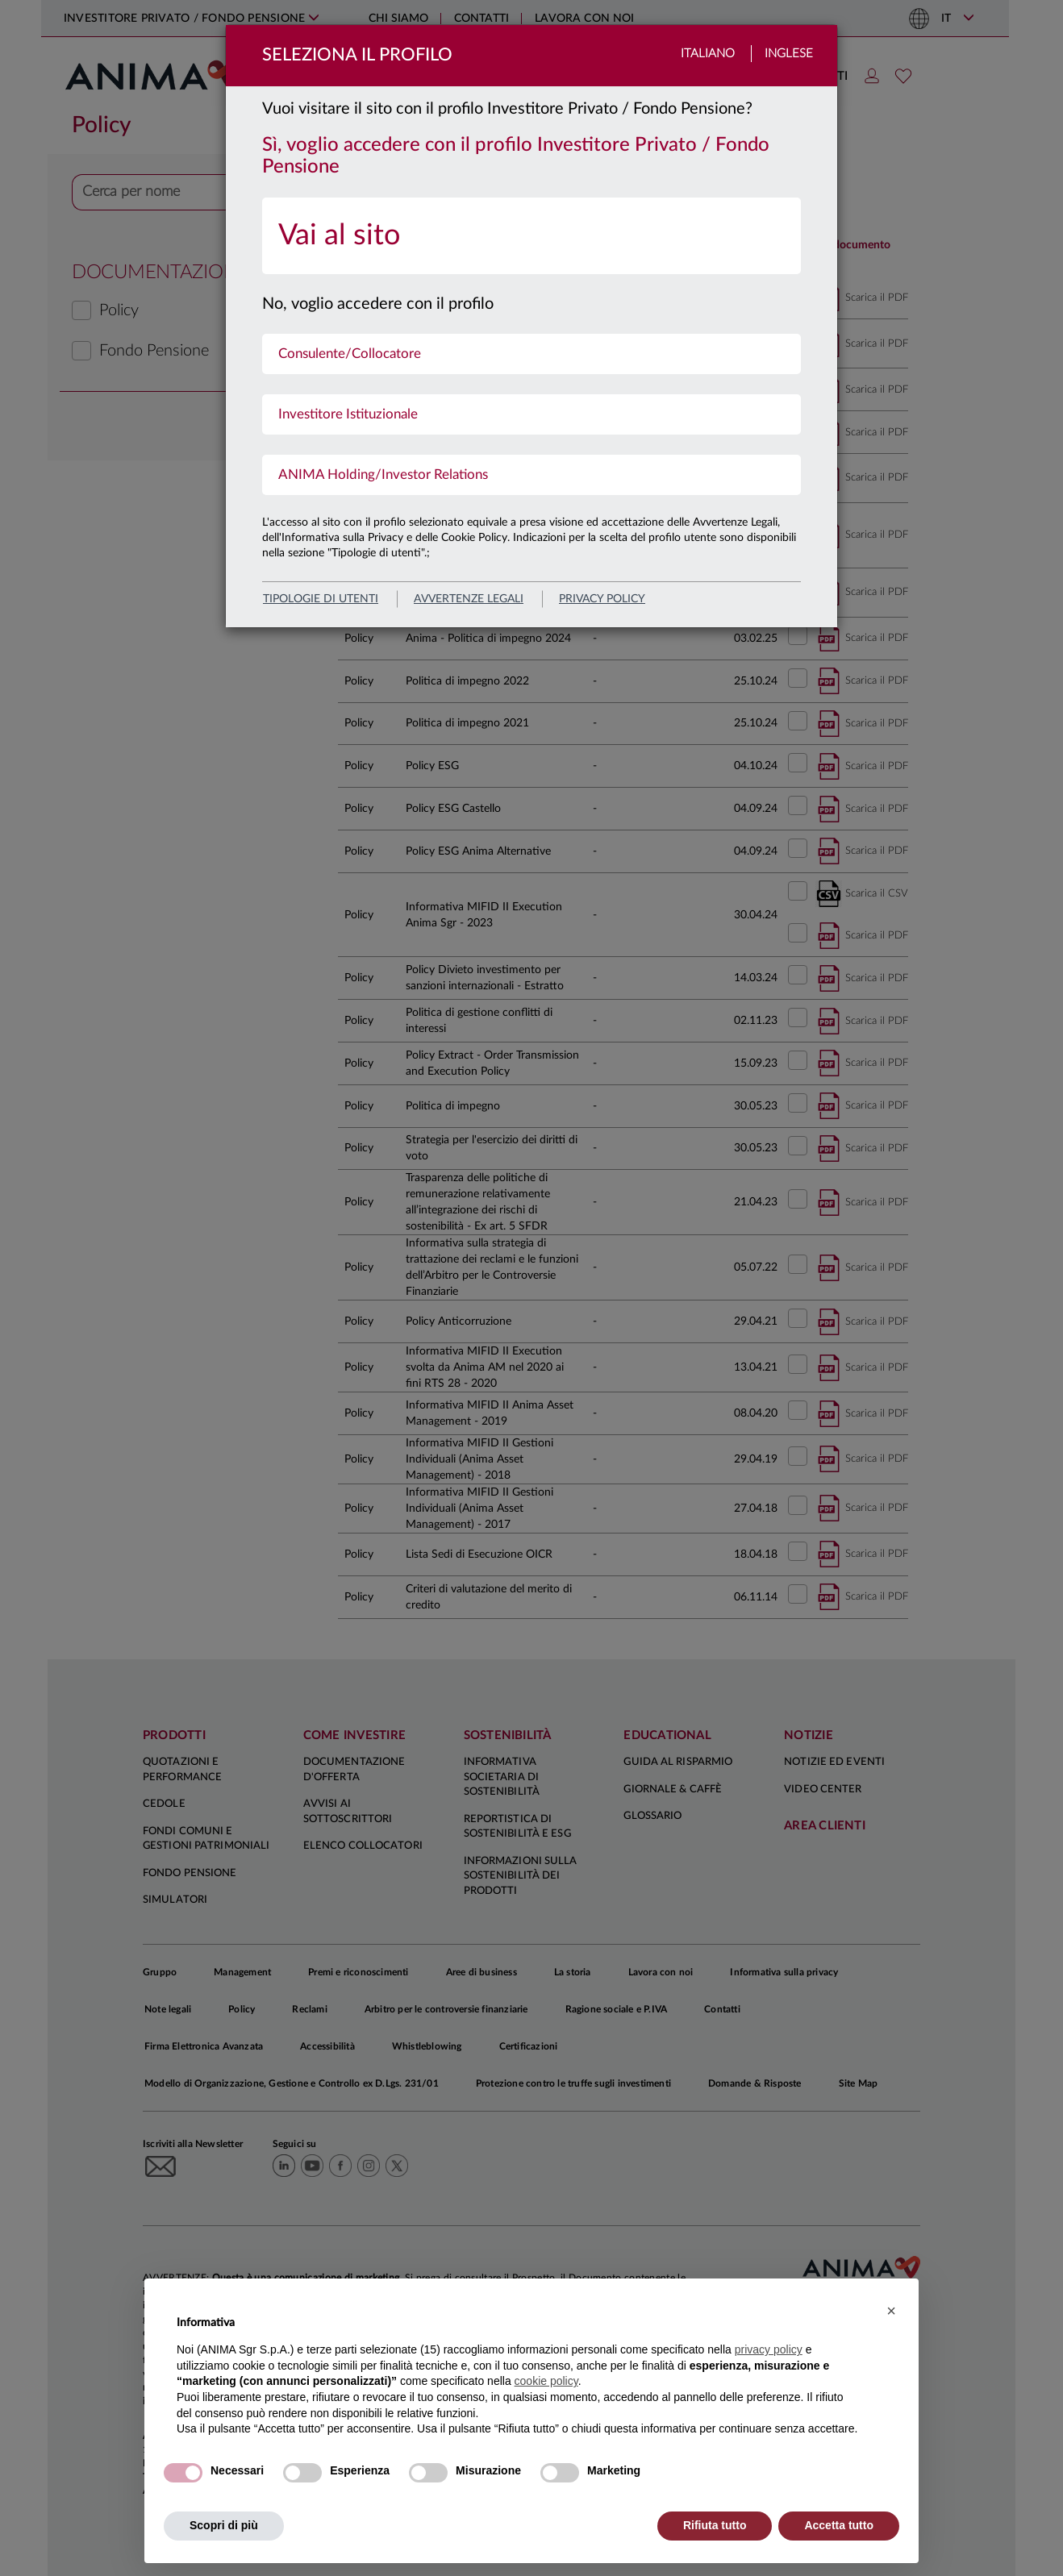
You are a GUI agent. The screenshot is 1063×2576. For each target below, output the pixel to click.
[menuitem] (531, 236)
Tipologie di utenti (320, 599)
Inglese (789, 54)
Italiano (708, 54)
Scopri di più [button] (224, 2525)
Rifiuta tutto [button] (715, 2525)
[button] (891, 2311)
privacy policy (602, 599)
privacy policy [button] (768, 2349)
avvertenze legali (468, 599)
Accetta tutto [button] (838, 2525)
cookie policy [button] (546, 2380)
